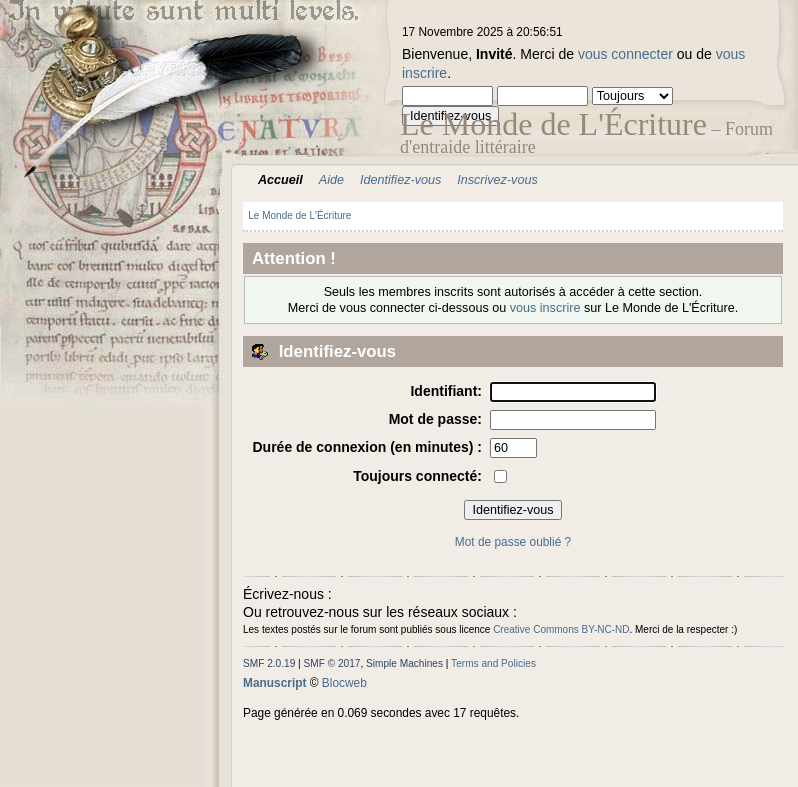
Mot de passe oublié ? (513, 542)
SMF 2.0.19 (269, 663)
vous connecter (625, 54)
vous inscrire (545, 308)
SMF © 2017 (332, 663)
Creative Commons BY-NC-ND (561, 629)
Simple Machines (404, 663)
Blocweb (344, 683)
